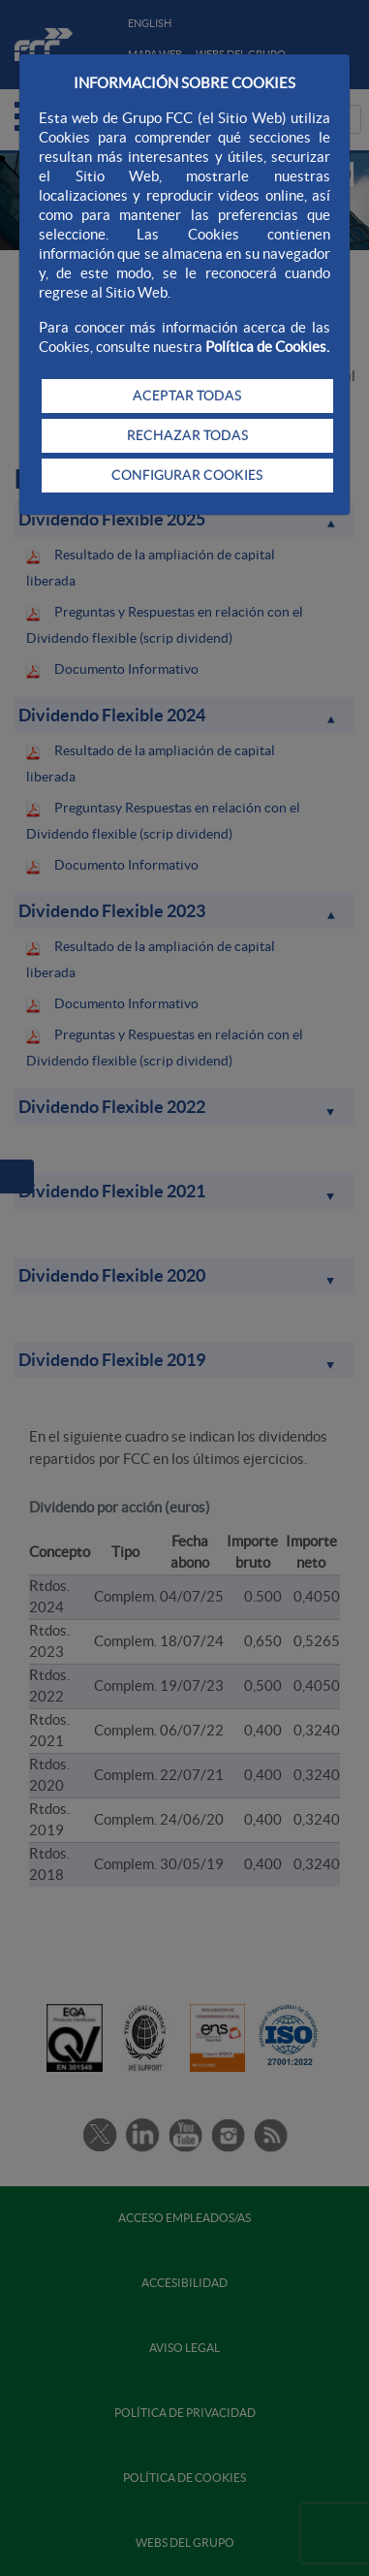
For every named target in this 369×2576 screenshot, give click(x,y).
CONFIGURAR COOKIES (186, 475)
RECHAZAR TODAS (187, 435)
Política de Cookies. (267, 346)
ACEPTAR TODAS (187, 395)
